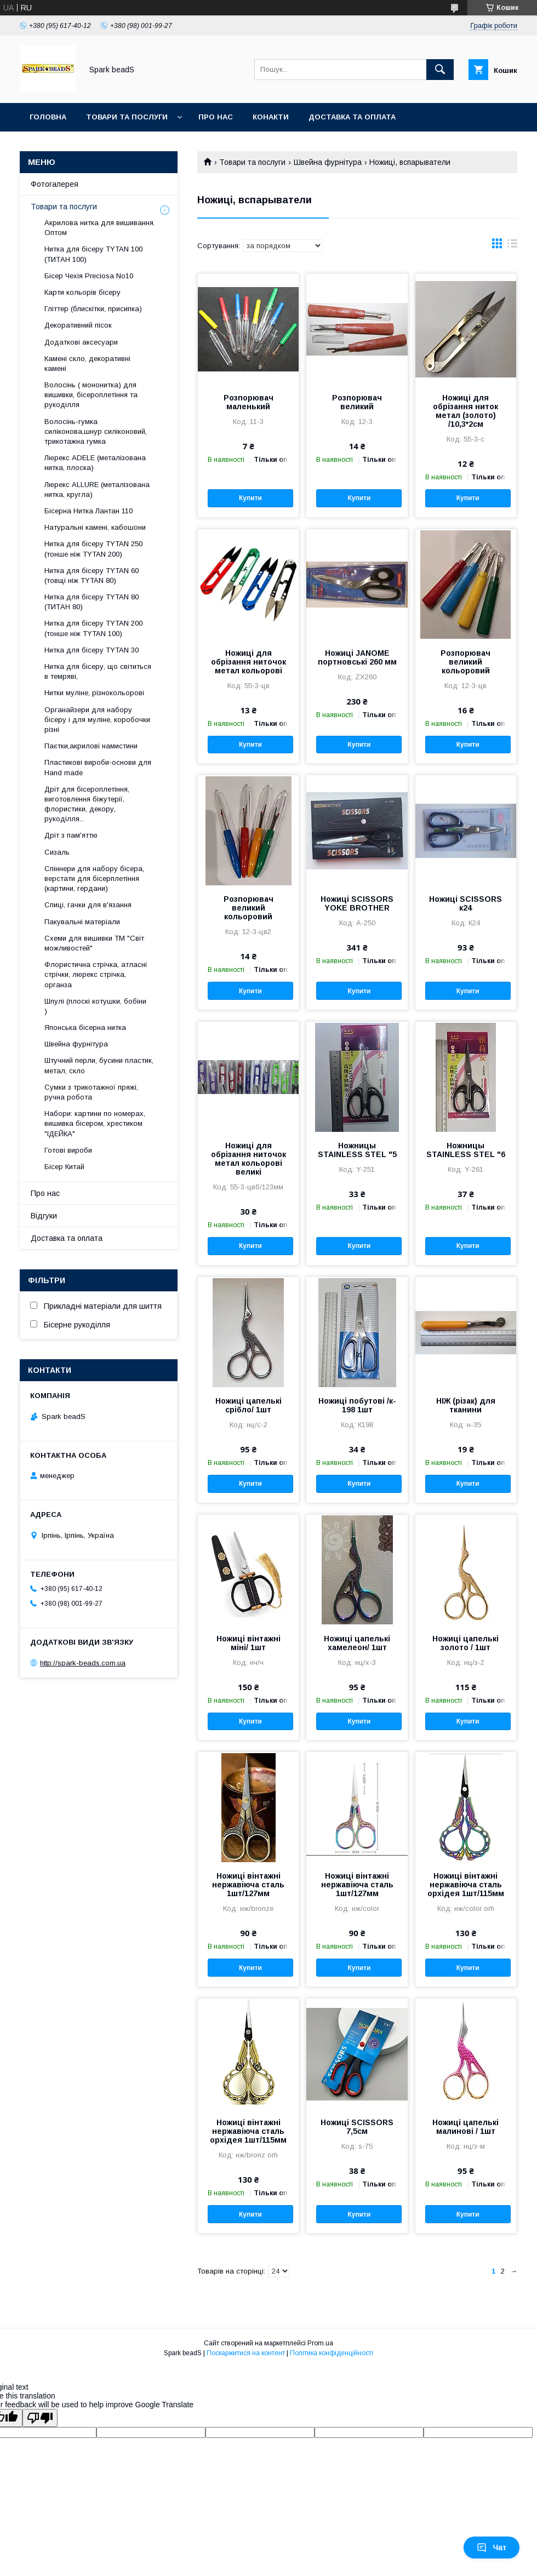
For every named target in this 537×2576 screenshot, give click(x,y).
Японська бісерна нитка (85, 1027)
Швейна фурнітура (328, 162)
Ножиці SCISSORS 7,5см (357, 2127)
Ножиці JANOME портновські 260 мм (357, 657)
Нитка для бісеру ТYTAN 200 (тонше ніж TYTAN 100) (93, 628)
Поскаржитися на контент (246, 2353)
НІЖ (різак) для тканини (465, 1405)
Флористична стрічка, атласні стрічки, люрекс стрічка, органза (95, 974)
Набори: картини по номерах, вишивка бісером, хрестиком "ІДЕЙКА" (94, 1123)
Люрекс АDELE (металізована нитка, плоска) (95, 463)
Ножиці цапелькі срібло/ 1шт (248, 1405)
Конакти (271, 117)
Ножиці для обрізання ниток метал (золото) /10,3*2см (465, 410)
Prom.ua (320, 2343)
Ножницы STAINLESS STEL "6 (465, 1150)
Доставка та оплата (352, 117)
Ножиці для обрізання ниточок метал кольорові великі (248, 1158)
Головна (48, 117)
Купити (250, 498)
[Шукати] (440, 69)
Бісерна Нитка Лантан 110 (88, 511)
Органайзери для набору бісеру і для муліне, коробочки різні (97, 720)
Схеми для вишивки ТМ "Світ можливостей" (94, 943)
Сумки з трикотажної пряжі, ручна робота (91, 1092)
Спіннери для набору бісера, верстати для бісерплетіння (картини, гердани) (94, 878)
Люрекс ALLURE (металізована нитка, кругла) (97, 489)
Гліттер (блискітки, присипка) (93, 309)
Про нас (215, 117)
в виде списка (512, 246)
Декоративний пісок (78, 325)
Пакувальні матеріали (82, 922)
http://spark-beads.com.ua (82, 1663)
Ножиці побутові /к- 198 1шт (357, 1405)
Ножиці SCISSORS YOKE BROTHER (357, 903)
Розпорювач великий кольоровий (465, 662)
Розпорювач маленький (248, 402)
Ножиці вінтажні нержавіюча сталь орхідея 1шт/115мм (465, 1884)
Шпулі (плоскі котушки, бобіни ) (95, 1006)
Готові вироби (68, 1150)
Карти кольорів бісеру (82, 292)
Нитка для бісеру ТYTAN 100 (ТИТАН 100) (93, 254)
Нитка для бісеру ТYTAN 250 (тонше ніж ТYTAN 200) (93, 549)
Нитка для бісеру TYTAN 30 (91, 650)
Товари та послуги (127, 117)
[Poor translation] (40, 2418)
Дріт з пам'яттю (71, 835)
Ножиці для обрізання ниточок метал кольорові (248, 662)
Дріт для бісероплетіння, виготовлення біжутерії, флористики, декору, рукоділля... (86, 804)
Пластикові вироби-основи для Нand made (97, 767)
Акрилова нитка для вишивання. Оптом (99, 228)
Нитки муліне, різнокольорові (94, 693)
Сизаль (57, 852)
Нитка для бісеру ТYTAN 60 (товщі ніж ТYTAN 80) (91, 575)
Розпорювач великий (357, 402)
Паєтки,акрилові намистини (91, 746)
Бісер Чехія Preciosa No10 (88, 276)
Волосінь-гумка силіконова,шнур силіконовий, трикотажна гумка (95, 431)
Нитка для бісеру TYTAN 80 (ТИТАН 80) (91, 602)
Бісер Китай (64, 1167)
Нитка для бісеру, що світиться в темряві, (97, 671)
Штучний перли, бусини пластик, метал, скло (98, 1065)
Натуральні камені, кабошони (95, 527)
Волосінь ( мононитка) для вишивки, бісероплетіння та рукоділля (91, 395)
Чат (491, 2547)
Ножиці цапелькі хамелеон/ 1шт (357, 1643)
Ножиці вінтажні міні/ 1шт (248, 1643)
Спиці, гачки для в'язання (88, 905)
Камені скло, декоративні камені (87, 363)
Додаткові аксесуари (81, 342)
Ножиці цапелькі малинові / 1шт (465, 2127)
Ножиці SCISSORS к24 (465, 903)
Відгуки (44, 1215)
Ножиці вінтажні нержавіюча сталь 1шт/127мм (248, 1884)
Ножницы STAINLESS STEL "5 (357, 1150)
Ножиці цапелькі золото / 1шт (465, 1643)
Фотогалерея (54, 184)
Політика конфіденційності (331, 2353)
